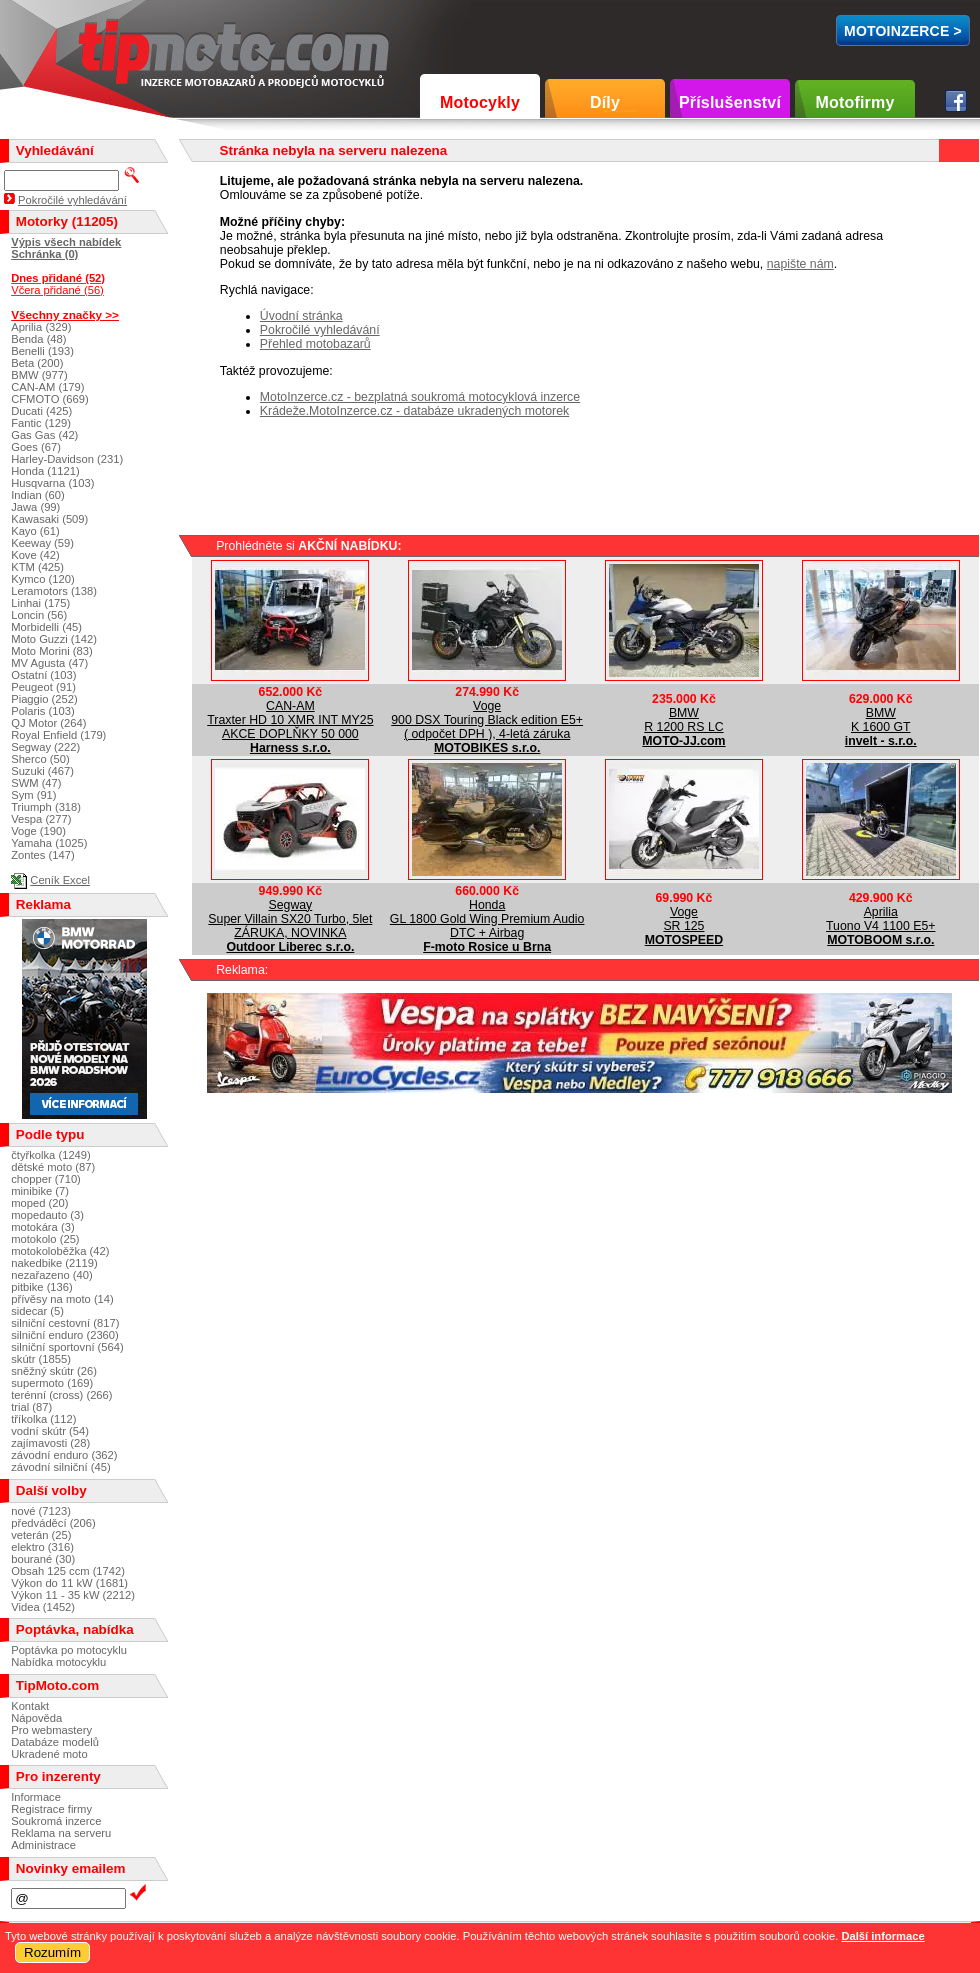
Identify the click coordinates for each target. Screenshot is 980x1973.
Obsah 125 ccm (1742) (68, 1571)
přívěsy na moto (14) (62, 1299)
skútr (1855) (41, 1359)
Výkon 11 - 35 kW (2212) (73, 1595)
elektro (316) (42, 1547)
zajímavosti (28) (50, 1443)
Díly (605, 102)
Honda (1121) (45, 471)
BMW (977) (39, 375)
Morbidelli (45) (46, 627)
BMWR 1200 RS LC (683, 720)
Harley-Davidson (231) (67, 459)
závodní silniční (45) (61, 1467)
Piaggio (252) (44, 699)
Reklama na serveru (61, 1833)
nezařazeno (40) (51, 1275)
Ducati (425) (41, 411)
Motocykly (480, 102)
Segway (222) (45, 747)
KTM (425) (37, 567)
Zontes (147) (42, 855)
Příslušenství (730, 102)
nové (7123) (41, 1511)
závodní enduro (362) (64, 1455)
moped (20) (39, 1203)
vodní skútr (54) (50, 1431)
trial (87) (31, 1407)
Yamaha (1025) (49, 843)
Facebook (956, 101)
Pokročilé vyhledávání (320, 330)
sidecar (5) (37, 1311)
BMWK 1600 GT (881, 720)
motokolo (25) (45, 1239)
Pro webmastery (51, 1730)
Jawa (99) (35, 507)
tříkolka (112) (43, 1419)
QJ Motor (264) (48, 723)
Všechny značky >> (65, 314)
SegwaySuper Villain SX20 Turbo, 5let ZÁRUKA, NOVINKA (290, 919)
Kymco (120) (42, 579)
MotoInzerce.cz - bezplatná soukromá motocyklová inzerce (420, 397)
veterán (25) (41, 1535)
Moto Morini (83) (51, 651)
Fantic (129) (41, 423)
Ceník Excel (60, 880)
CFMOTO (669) (50, 399)
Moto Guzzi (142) (54, 639)
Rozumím (52, 1952)
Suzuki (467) (42, 771)
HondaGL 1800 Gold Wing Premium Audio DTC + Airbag (487, 919)
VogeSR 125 (683, 919)
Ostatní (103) (43, 675)
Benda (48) (38, 339)
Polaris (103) (42, 711)
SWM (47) (36, 783)
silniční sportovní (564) (67, 1347)
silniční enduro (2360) (65, 1335)
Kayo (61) (35, 531)
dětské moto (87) (53, 1167)
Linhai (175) (40, 603)
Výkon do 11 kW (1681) (69, 1583)
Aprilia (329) (41, 327)
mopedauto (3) (47, 1215)
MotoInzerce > (903, 31)
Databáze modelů (55, 1742)
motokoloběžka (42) (60, 1251)
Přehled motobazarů (315, 344)
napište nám (800, 264)
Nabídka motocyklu (58, 1662)
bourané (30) (43, 1559)
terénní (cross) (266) (61, 1395)
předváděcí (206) (53, 1523)
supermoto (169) (52, 1383)
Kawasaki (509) (49, 519)
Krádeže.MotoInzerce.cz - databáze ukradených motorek (414, 411)
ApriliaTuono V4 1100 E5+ (880, 919)
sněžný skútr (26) (54, 1371)
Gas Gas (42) (44, 435)
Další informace (882, 1936)
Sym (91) (33, 795)
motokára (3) (42, 1227)
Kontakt (30, 1706)
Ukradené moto (49, 1754)
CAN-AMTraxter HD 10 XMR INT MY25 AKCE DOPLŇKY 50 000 (290, 720)
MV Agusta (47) (49, 663)
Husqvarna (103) (52, 483)
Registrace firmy (51, 1809)
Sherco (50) (40, 759)
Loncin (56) (39, 615)
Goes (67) (36, 447)
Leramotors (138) (54, 591)
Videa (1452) (43, 1607)
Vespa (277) (41, 819)
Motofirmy (854, 102)
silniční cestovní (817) (65, 1323)
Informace (36, 1797)
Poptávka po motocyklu (69, 1650)
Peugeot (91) (43, 687)
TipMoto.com (124, 46)
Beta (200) (37, 363)
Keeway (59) (42, 543)
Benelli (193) (42, 351)
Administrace (43, 1845)
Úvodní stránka (301, 316)
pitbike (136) (42, 1287)
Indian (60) (38, 495)
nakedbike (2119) (54, 1263)
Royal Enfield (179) (58, 735)
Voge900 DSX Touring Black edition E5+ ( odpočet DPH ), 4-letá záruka (487, 720)
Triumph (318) (46, 807)
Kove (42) (35, 555)
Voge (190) (38, 831)
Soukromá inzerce (56, 1821)
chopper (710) (46, 1179)
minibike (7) (40, 1191)
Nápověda (36, 1718)
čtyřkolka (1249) (51, 1155)
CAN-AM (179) (47, 387)
